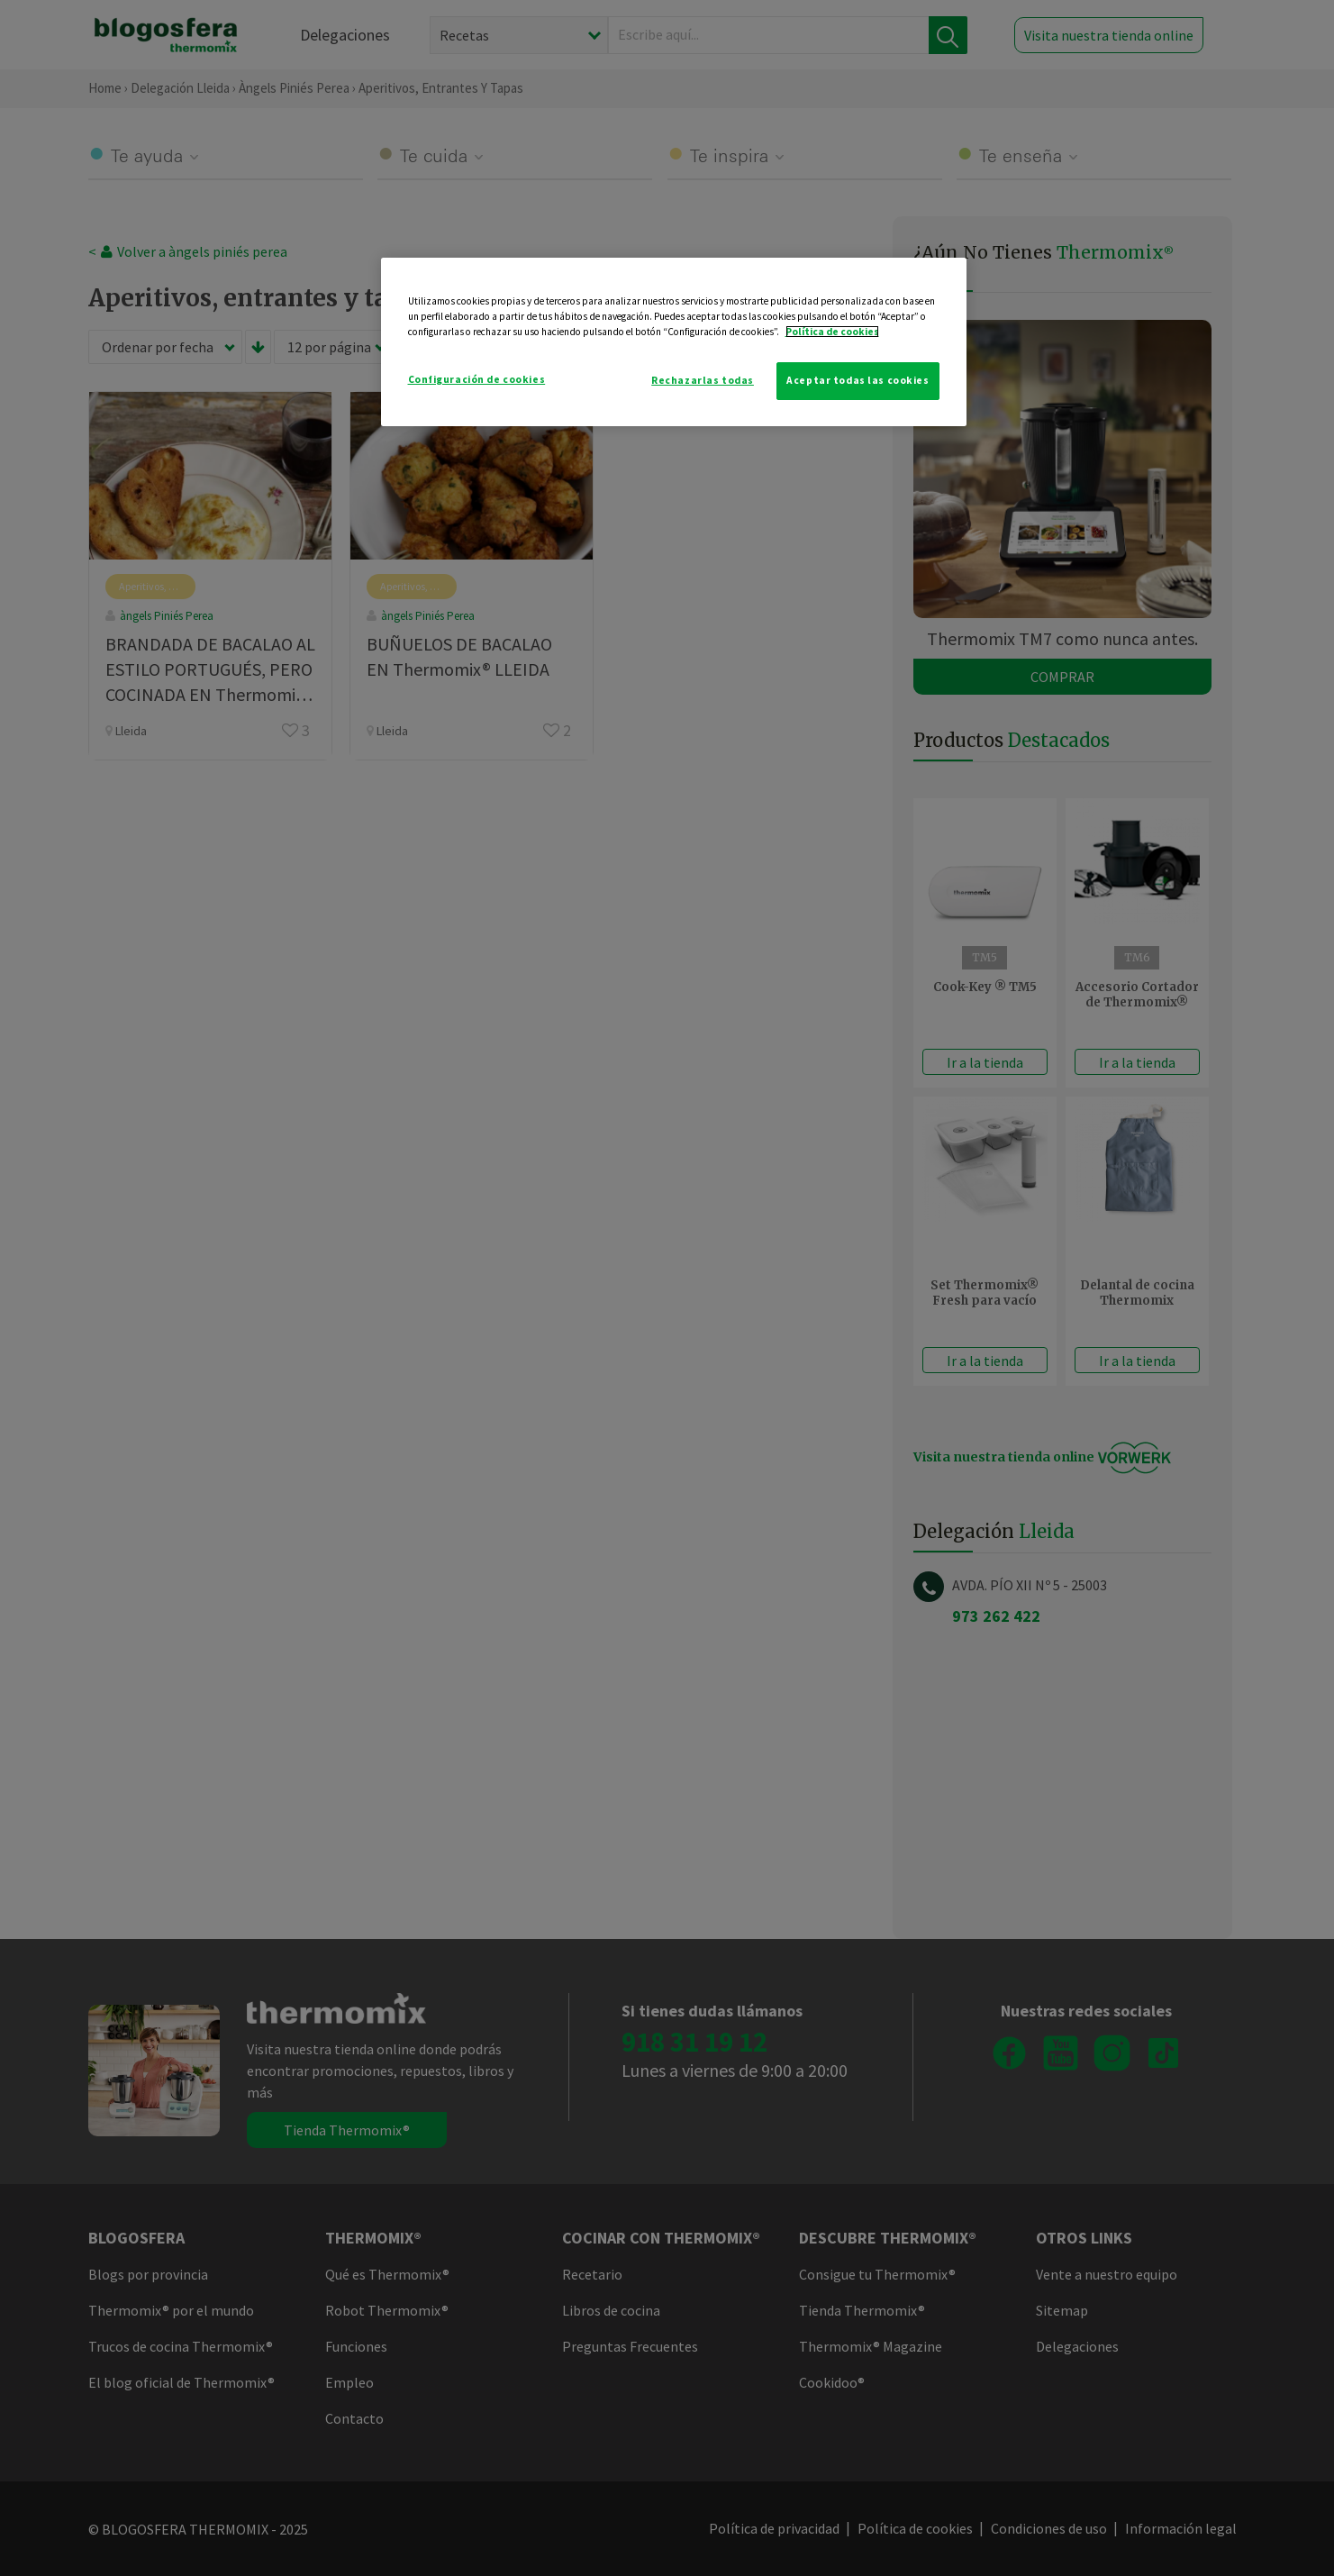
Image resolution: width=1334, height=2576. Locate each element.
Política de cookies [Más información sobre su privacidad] (832, 331)
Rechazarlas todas (702, 380)
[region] (673, 342)
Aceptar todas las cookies (857, 380)
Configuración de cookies (477, 379)
